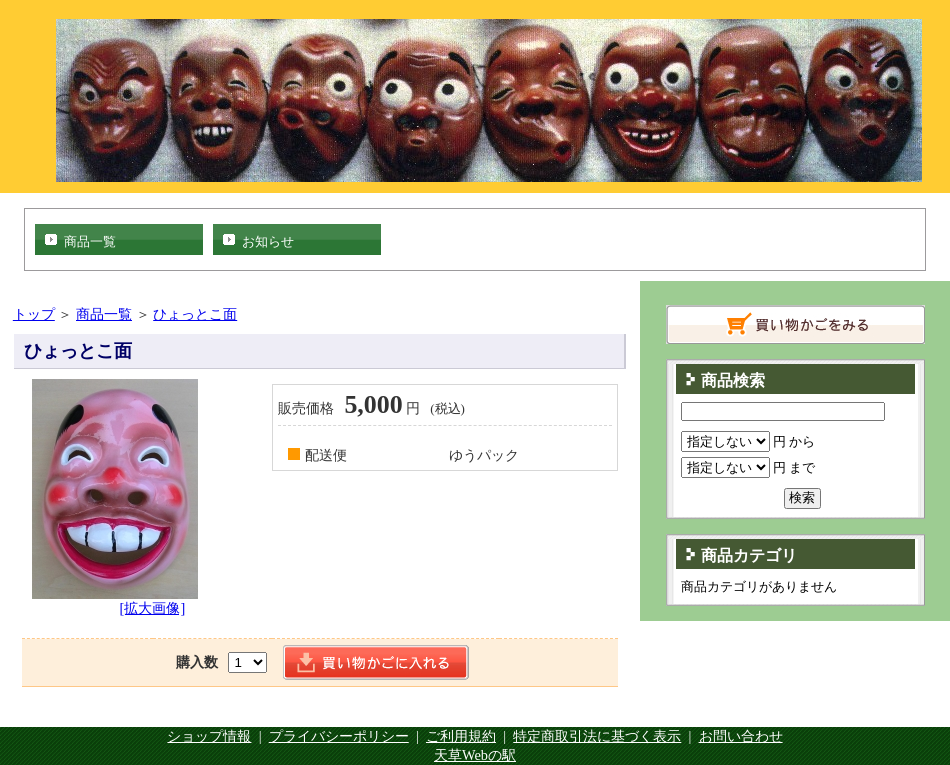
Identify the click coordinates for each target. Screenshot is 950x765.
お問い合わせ (741, 736)
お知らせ (268, 241)
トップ (34, 314)
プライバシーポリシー (339, 736)
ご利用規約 (461, 736)
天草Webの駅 (475, 755)
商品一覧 (90, 241)
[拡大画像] (153, 608)
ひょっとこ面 (195, 314)
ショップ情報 (209, 736)
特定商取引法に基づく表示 (597, 736)
